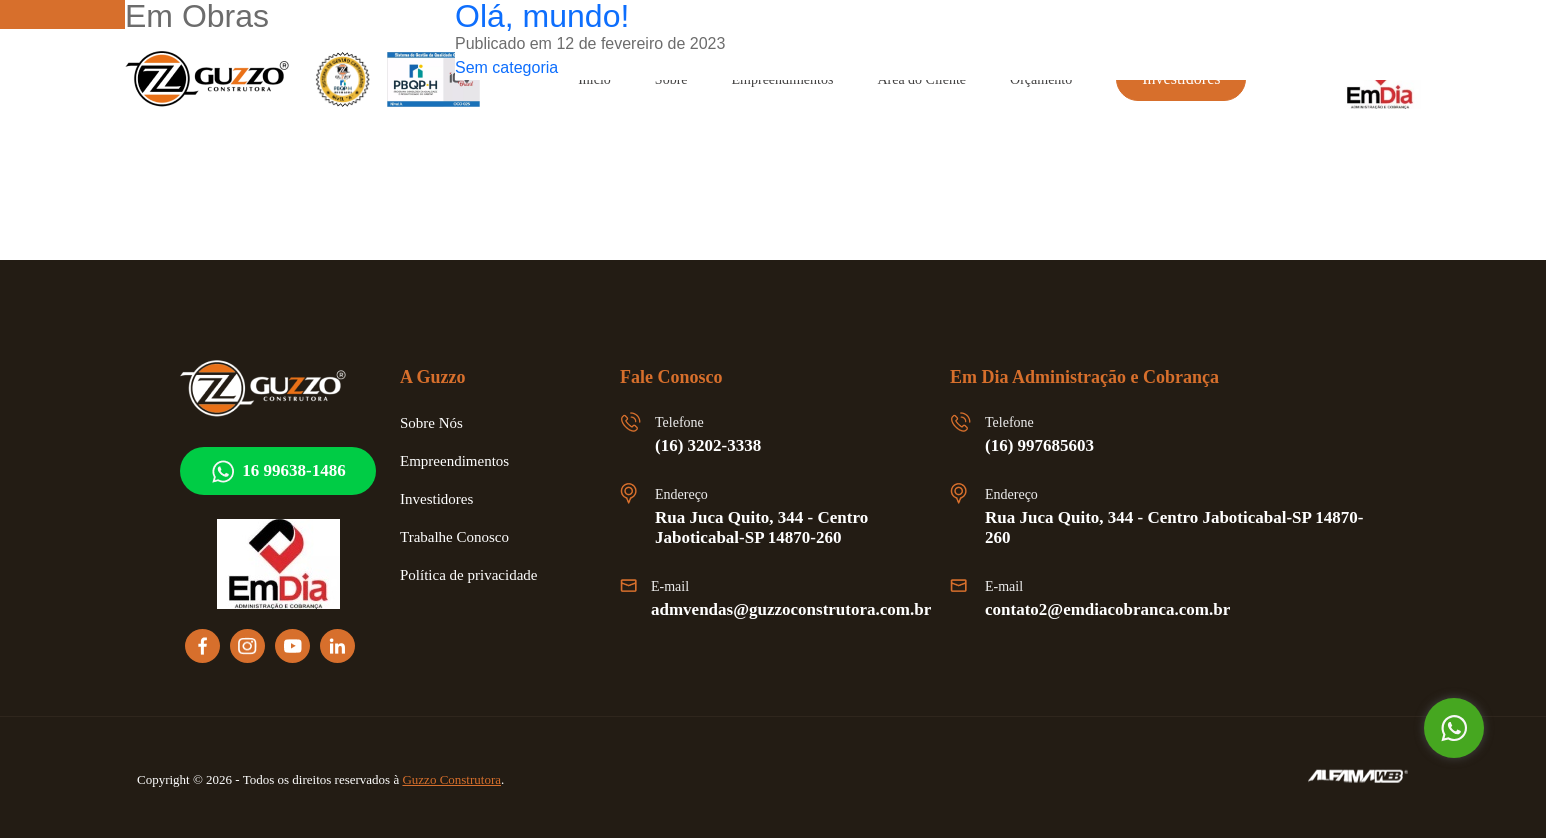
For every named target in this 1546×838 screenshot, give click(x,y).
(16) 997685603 (1048, 446)
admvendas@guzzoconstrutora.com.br (805, 610)
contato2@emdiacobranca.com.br (1119, 610)
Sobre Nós (436, 423)
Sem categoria (513, 67)
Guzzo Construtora (504, 779)
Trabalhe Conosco (461, 537)
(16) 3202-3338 (717, 446)
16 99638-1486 (278, 471)
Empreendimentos (463, 461)
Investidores (442, 499)
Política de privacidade (477, 575)
